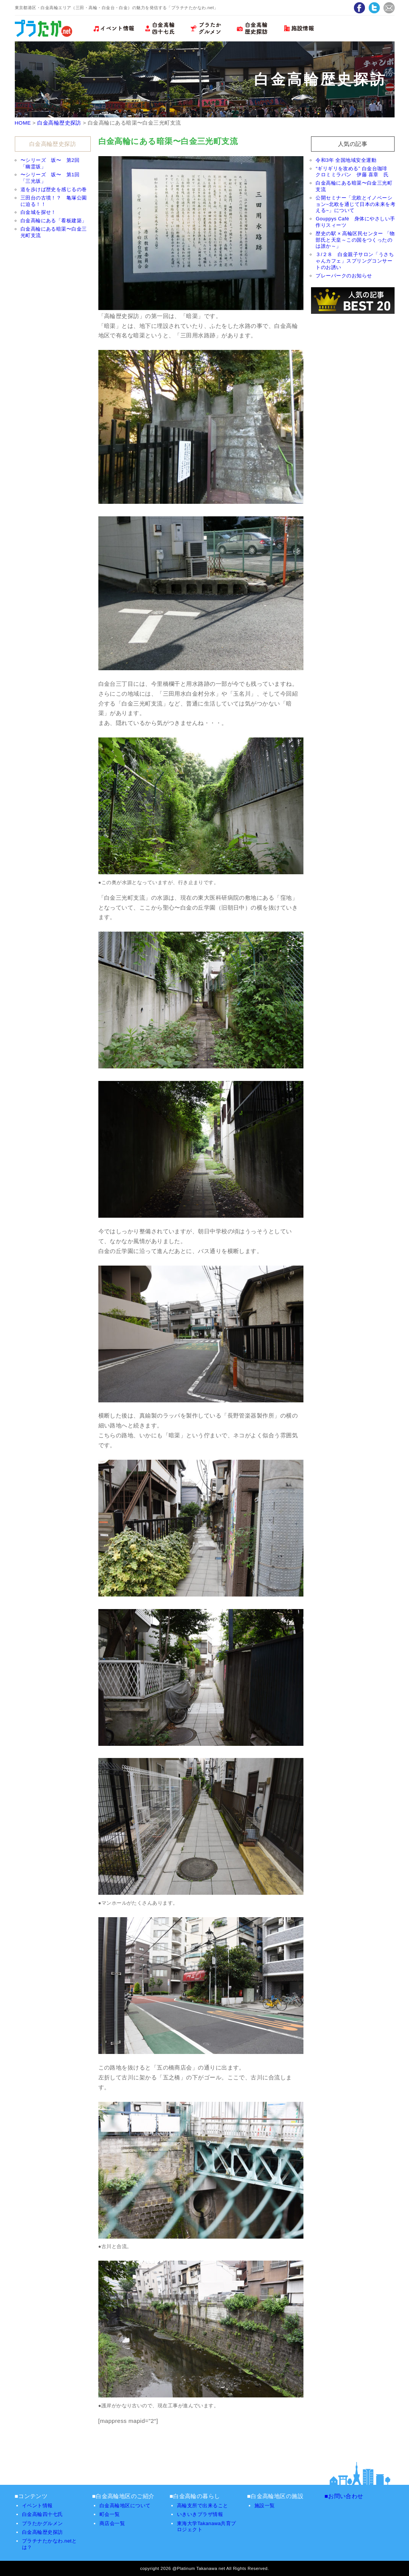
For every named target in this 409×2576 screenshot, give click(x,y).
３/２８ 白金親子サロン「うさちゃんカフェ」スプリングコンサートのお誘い (355, 261)
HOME (23, 123)
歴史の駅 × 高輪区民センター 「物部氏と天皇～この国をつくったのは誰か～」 (355, 240)
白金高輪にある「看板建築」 (54, 220)
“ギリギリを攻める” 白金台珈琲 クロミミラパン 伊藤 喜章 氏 (354, 172)
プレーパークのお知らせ (344, 275)
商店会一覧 (112, 2523)
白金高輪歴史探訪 (59, 123)
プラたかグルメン (42, 2523)
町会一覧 (109, 2514)
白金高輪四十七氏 (42, 2514)
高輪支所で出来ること (202, 2505)
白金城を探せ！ (38, 212)
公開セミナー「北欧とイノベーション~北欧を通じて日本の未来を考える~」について (355, 204)
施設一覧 (264, 2505)
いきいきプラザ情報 (200, 2514)
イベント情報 (37, 2505)
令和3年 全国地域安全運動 (346, 160)
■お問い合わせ (344, 2496)
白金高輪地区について (125, 2505)
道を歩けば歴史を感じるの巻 (54, 189)
